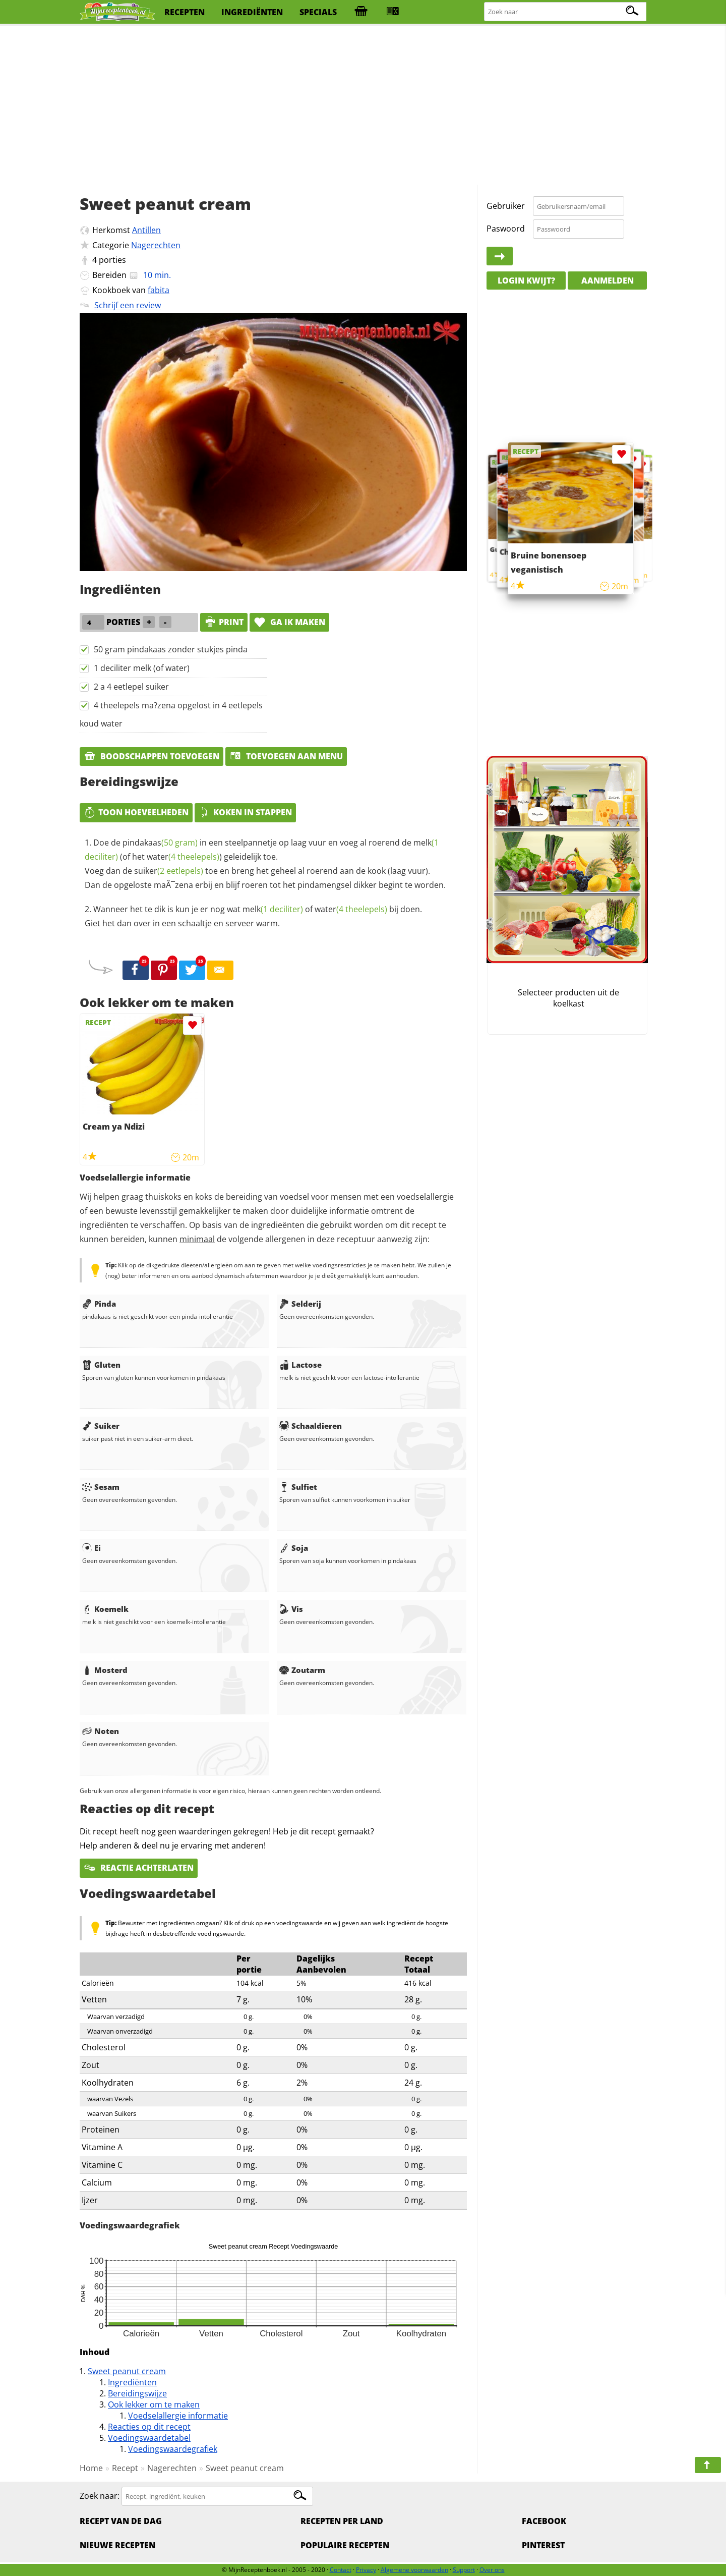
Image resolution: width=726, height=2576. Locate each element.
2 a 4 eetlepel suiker (131, 686)
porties (112, 259)
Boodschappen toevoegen (151, 756)
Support (464, 2569)
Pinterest (543, 2545)
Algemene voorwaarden (414, 2569)
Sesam (100, 1487)
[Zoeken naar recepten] (565, 12)
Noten (100, 1731)
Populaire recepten (344, 2545)
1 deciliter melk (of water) (142, 668)
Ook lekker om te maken (154, 2404)
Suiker (100, 1426)
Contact (340, 2569)
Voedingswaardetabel (149, 2437)
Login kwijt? (526, 280)
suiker (168, 870)
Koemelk (105, 1609)
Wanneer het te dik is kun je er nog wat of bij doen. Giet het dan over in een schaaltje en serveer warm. (253, 916)
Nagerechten (155, 245)
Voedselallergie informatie (178, 2415)
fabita (158, 290)
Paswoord (506, 228)
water (183, 856)
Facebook (544, 2521)
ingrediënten (252, 12)
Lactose (300, 1365)
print (224, 622)
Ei (91, 1548)
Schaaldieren (310, 1426)
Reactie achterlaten (139, 1867)
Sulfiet (298, 1487)
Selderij (300, 1304)
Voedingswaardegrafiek (172, 2448)
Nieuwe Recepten (117, 2545)
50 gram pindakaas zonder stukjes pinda (171, 649)
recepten (184, 12)
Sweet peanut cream (127, 2371)
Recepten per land (341, 2521)
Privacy (366, 2569)
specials (318, 12)
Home (91, 2468)
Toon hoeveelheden (136, 812)
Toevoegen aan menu (286, 756)
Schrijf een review (127, 305)
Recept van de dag (121, 2521)
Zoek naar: (99, 2495)
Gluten (101, 1365)
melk (273, 909)
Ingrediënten (132, 2382)
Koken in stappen (245, 812)
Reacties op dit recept (149, 2426)
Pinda (99, 1304)
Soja (293, 1548)
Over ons (492, 2569)
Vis (291, 1609)
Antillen (146, 230)
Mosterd (105, 1670)
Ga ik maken (289, 622)
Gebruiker (506, 205)
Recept (125, 2468)
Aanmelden (607, 280)
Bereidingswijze (137, 2393)
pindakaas (160, 842)
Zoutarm (302, 1670)
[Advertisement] (363, 106)
